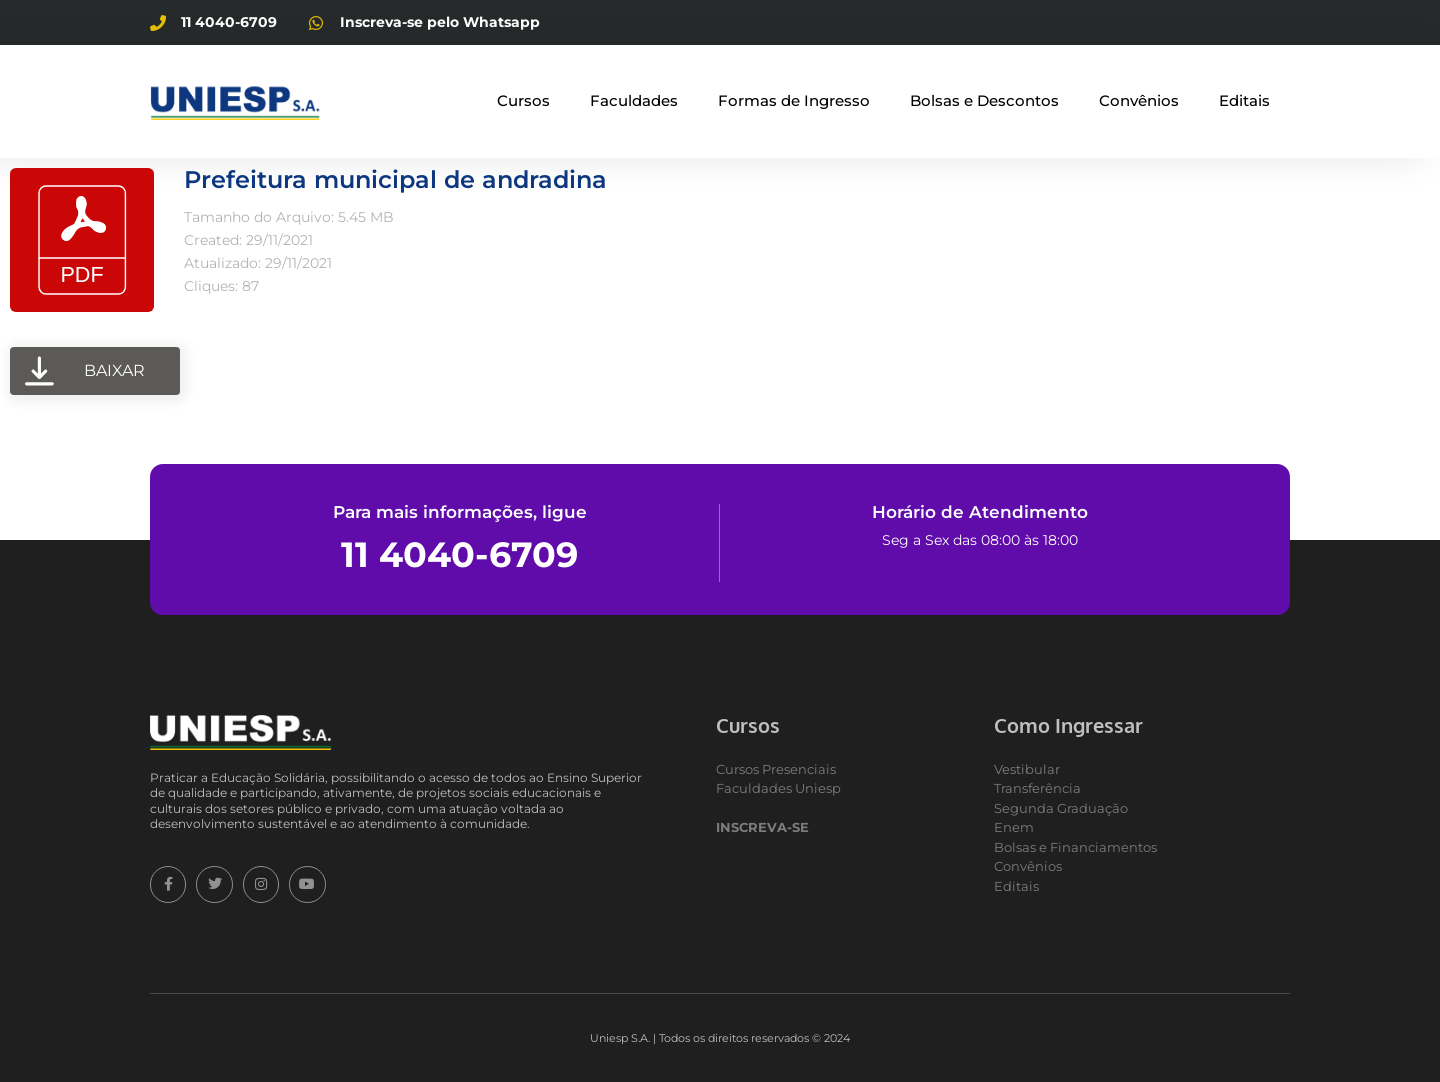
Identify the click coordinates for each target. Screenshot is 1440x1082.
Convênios (1139, 100)
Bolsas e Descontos (984, 100)
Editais (1244, 100)
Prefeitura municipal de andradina (395, 179)
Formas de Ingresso (794, 100)
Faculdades (634, 100)
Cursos (523, 100)
